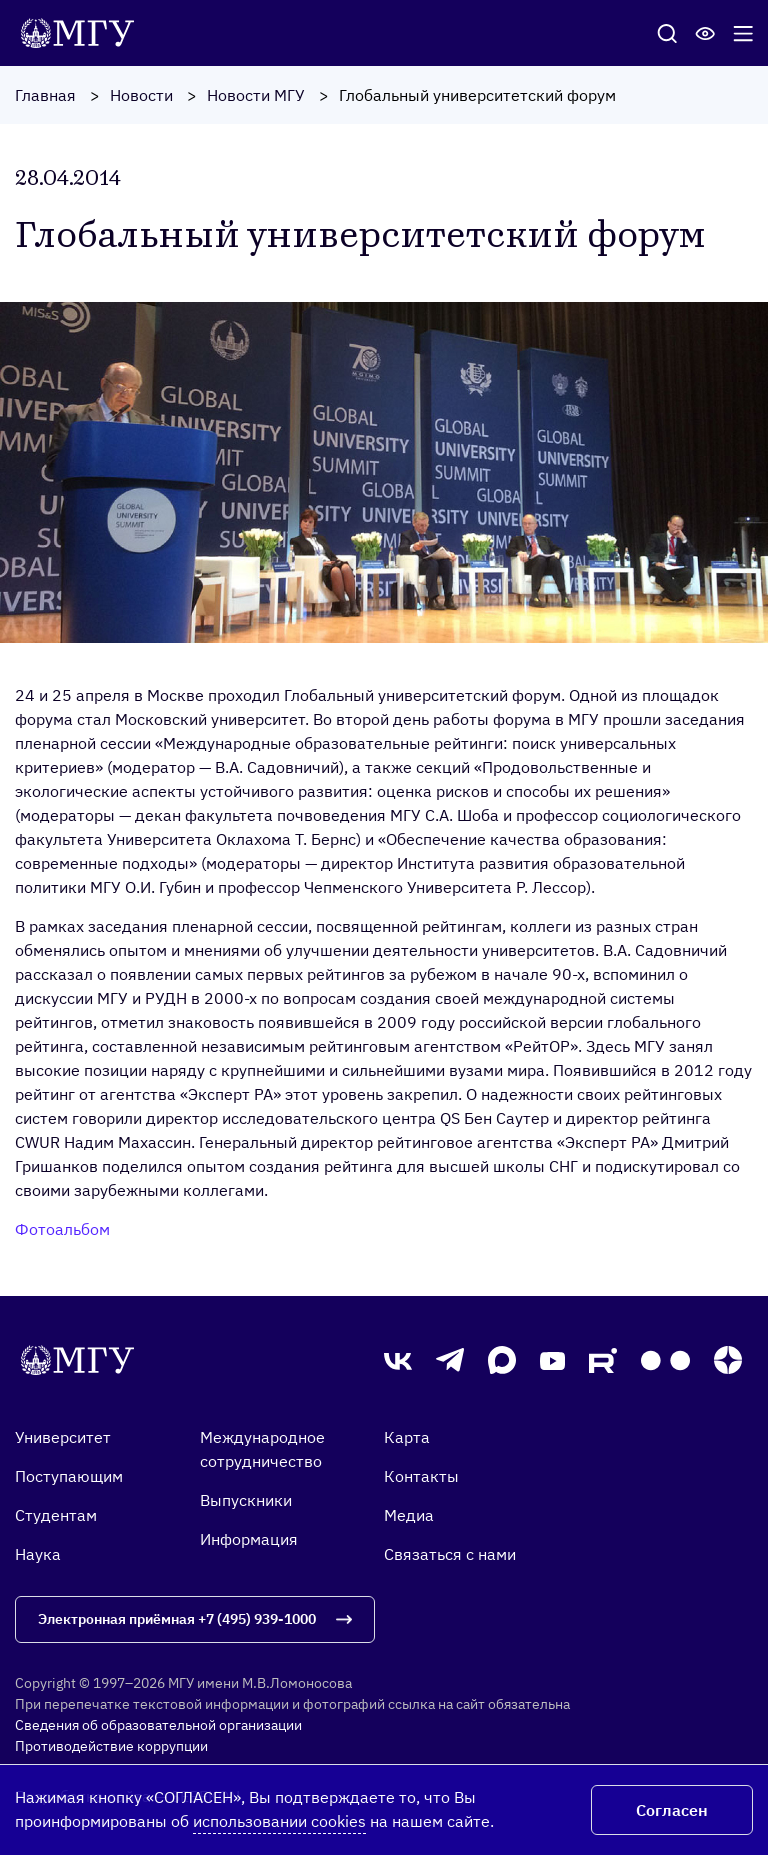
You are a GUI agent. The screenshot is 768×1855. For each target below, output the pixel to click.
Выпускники (246, 1500)
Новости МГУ (256, 95)
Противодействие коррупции (111, 1746)
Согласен (672, 1810)
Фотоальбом (62, 1229)
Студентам (56, 1515)
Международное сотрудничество (262, 1449)
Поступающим (69, 1476)
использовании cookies (279, 1821)
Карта (407, 1437)
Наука (38, 1554)
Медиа (409, 1515)
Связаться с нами (450, 1554)
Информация (249, 1539)
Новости (141, 95)
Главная (45, 95)
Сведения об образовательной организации (158, 1725)
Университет (63, 1437)
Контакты (421, 1476)
